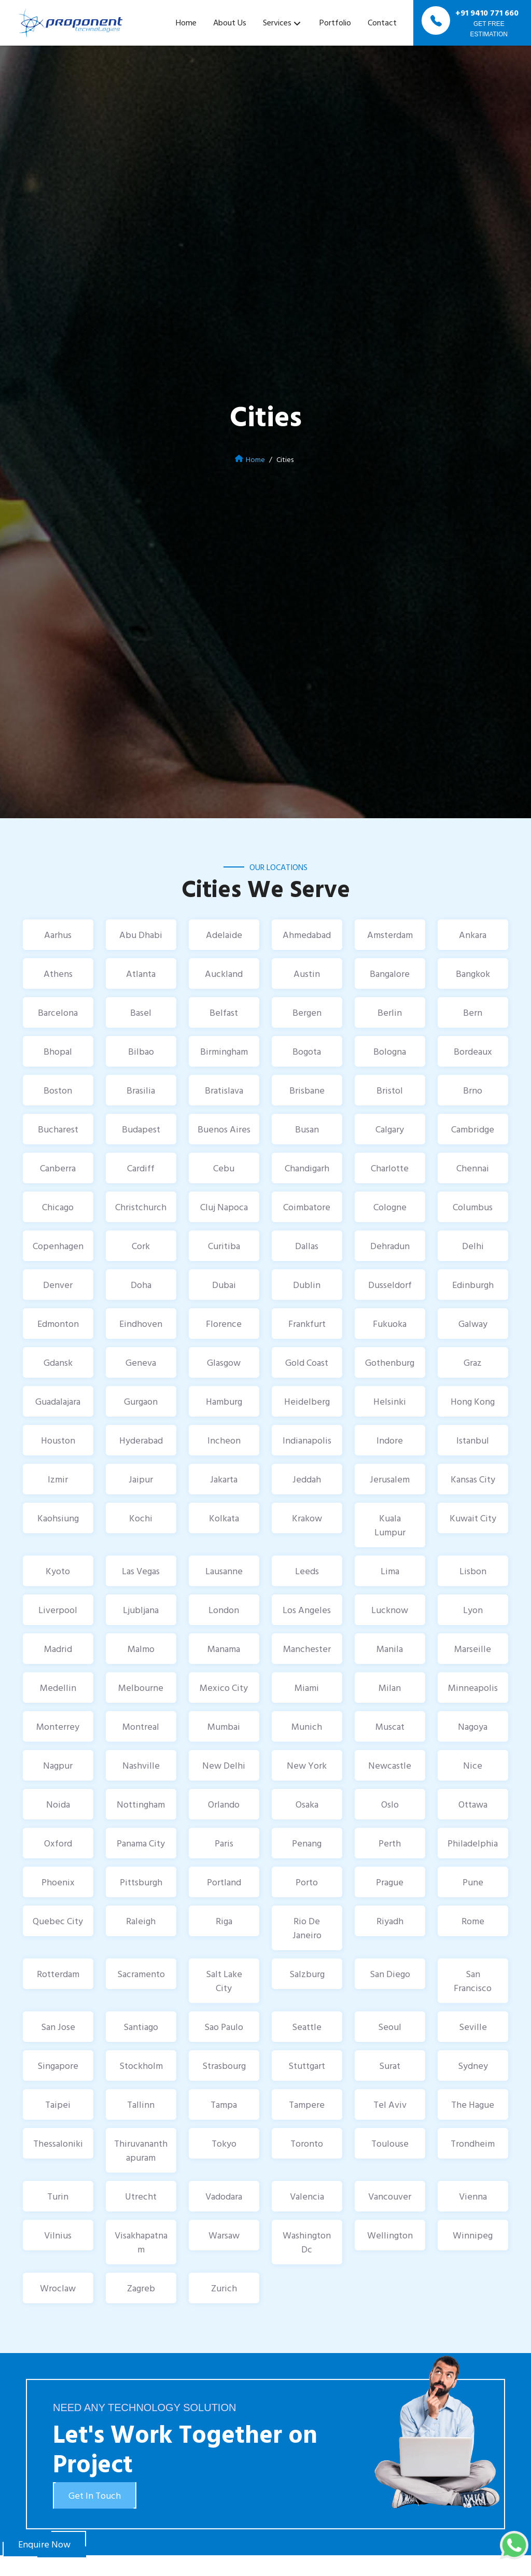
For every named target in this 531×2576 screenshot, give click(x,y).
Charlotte (390, 1168)
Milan (390, 1688)
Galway (472, 1324)
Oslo (390, 1804)
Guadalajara (57, 1401)
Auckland (224, 974)
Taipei (58, 2104)
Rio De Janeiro (307, 1928)
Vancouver (389, 2196)
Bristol (389, 1090)
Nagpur (58, 1765)
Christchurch (140, 1207)
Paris (224, 1843)
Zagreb (141, 2288)
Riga (224, 1921)
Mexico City (224, 1688)
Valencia (307, 2196)
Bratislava (224, 1090)
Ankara (472, 935)
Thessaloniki (58, 2143)
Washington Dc (307, 2242)
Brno (472, 1090)
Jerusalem (390, 1479)
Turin (57, 2196)
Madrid (58, 1649)
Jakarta (223, 1479)
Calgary (389, 1129)
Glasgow (224, 1362)
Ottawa (472, 1804)
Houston (58, 1440)
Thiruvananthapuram (140, 2150)
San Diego (390, 1974)
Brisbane (307, 1090)
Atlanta (141, 974)
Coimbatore (306, 1207)
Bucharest (58, 1129)
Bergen (307, 1012)
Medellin (58, 1688)
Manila (389, 1649)
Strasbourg (224, 2066)
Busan (307, 1129)
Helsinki (389, 1401)
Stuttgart (306, 2066)
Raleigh (141, 1921)
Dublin (306, 1285)
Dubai (224, 1285)
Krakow (307, 1518)
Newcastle (389, 1765)
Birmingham (224, 1051)
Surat (389, 2066)
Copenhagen (58, 1246)
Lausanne (224, 1571)
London (223, 1610)
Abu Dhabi (140, 935)
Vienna (473, 2196)
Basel (140, 1012)
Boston (58, 1090)
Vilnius (58, 2235)
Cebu (223, 1168)
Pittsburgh (141, 1882)
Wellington (390, 2235)
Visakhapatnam (141, 2242)
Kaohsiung (58, 1518)
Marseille (472, 1649)
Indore (389, 1440)
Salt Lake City (224, 1981)
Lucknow (389, 1610)
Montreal (140, 1726)
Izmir (58, 1479)
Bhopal (58, 1051)
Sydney (473, 2066)
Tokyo (224, 2143)
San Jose (58, 2027)
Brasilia (141, 1090)
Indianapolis (307, 1440)
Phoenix (58, 1882)
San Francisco (473, 1981)
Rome (473, 1921)
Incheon (224, 1440)
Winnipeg (473, 2235)
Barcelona (58, 1012)
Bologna (389, 1051)
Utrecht (141, 2196)
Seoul (389, 2027)
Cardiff (141, 1168)
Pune (473, 1882)
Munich (306, 1726)
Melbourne (140, 1688)
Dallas (306, 1246)
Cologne (390, 1207)
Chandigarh (307, 1168)
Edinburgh (473, 1285)
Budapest (141, 1129)
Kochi (140, 1518)
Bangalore (390, 974)
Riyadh (389, 1921)
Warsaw (224, 2235)
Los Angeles (307, 1610)
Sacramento (141, 1974)
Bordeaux (473, 1051)
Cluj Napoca (224, 1207)
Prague (389, 1882)
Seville (473, 2027)
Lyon (473, 1610)
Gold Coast (306, 1362)
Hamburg (224, 1401)
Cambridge (472, 1129)
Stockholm (141, 2066)
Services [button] (277, 22)
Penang (307, 1843)
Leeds (307, 1571)
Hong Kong (473, 1401)
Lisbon (472, 1571)
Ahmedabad (307, 935)
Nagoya (472, 1726)
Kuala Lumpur (390, 1525)
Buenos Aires (224, 1129)
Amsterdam (390, 935)
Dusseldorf (390, 1285)
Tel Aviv (390, 2104)
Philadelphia (473, 1843)
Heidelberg (307, 1401)
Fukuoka (390, 1324)
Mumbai (223, 1726)
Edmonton (58, 1324)
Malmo (141, 1649)
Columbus (473, 1207)
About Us (229, 22)
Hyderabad (141, 1440)
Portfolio (335, 22)
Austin (307, 974)
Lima (390, 1571)
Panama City (141, 1843)
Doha (141, 1285)
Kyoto (58, 1571)
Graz (473, 1362)
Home (186, 22)
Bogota (306, 1051)
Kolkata (224, 1518)
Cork (141, 1246)
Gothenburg (389, 1362)
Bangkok (473, 974)
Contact (382, 22)
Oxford (58, 1843)
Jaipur (141, 1479)
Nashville (141, 1765)
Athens (58, 974)
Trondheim (473, 2143)
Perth (390, 1843)
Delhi (473, 1246)
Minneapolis (473, 1688)
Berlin (390, 1012)
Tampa (224, 2104)
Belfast (223, 1012)
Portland (224, 1882)
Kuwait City (473, 1518)
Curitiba (224, 1246)
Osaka (307, 1804)
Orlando (224, 1804)
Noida (58, 1804)
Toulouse (390, 2143)
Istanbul (472, 1440)
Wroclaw (58, 2288)
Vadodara (223, 2196)
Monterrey (57, 1726)
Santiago (140, 2027)
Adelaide (224, 935)
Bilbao (141, 1051)
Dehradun (390, 1246)
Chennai (472, 1168)
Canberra (58, 1168)
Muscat (389, 1726)
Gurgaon (141, 1401)
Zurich (224, 2288)
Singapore (57, 2066)
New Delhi (223, 1765)
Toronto (306, 2143)
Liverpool (57, 1610)
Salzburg (307, 1974)
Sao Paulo (223, 2027)
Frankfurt (307, 1324)
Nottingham (141, 1804)
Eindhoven (140, 1324)
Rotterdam (58, 1974)
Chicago (58, 1207)
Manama (223, 1649)
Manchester (307, 1649)
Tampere (307, 2104)
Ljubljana (141, 1610)
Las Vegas (141, 1571)
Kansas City (473, 1479)
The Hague (472, 2104)
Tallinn (141, 2104)
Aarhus (58, 935)
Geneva (140, 1362)
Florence (224, 1324)
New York (307, 1765)
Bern (472, 1012)
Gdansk (58, 1362)
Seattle (307, 2027)
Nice (472, 1765)
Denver (58, 1285)
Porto (307, 1882)
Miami (307, 1688)
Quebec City (58, 1921)
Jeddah (306, 1479)
